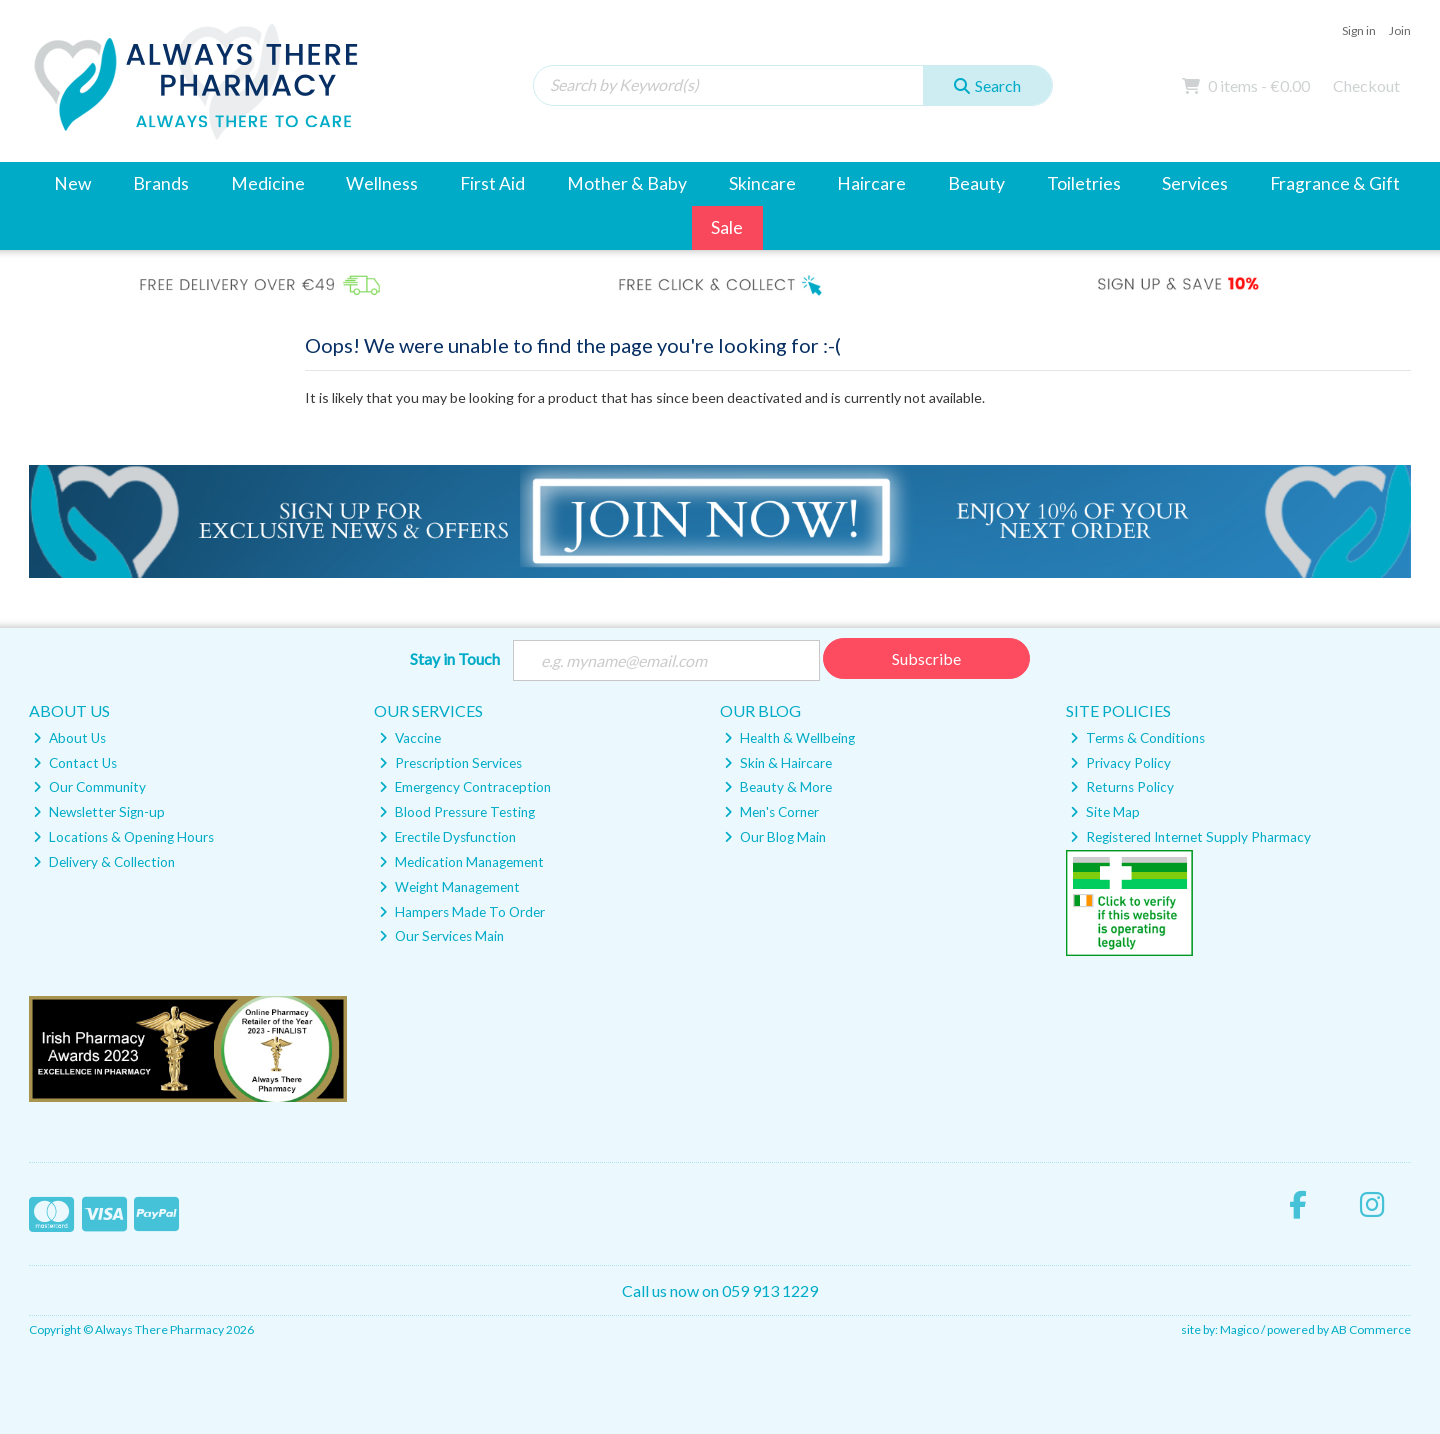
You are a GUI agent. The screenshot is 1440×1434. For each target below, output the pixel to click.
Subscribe (926, 658)
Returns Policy (1122, 787)
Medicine (268, 183)
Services (1195, 183)
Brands (161, 183)
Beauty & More (778, 787)
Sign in (1359, 30)
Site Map (1105, 812)
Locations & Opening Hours (123, 837)
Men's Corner (771, 812)
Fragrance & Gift (1335, 183)
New (72, 183)
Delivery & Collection (104, 862)
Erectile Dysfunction (447, 837)
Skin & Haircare (778, 763)
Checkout (1366, 85)
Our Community (89, 787)
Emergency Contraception (465, 787)
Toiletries (1084, 183)
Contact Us (75, 763)
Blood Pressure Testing (457, 812)
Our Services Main (441, 936)
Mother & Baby (627, 183)
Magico (1239, 1329)
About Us (69, 738)
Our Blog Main (775, 837)
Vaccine (410, 738)
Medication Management (461, 862)
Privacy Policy (1120, 763)
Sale (727, 227)
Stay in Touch (455, 658)
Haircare (871, 183)
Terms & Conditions (1137, 738)
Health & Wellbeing (789, 738)
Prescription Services (450, 763)
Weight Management (449, 887)
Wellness (382, 183)
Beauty (976, 183)
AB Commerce (1371, 1329)
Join (1400, 30)
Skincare (762, 183)
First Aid (492, 183)
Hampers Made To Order (462, 912)
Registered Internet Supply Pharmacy (1190, 837)
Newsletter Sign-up (99, 812)
